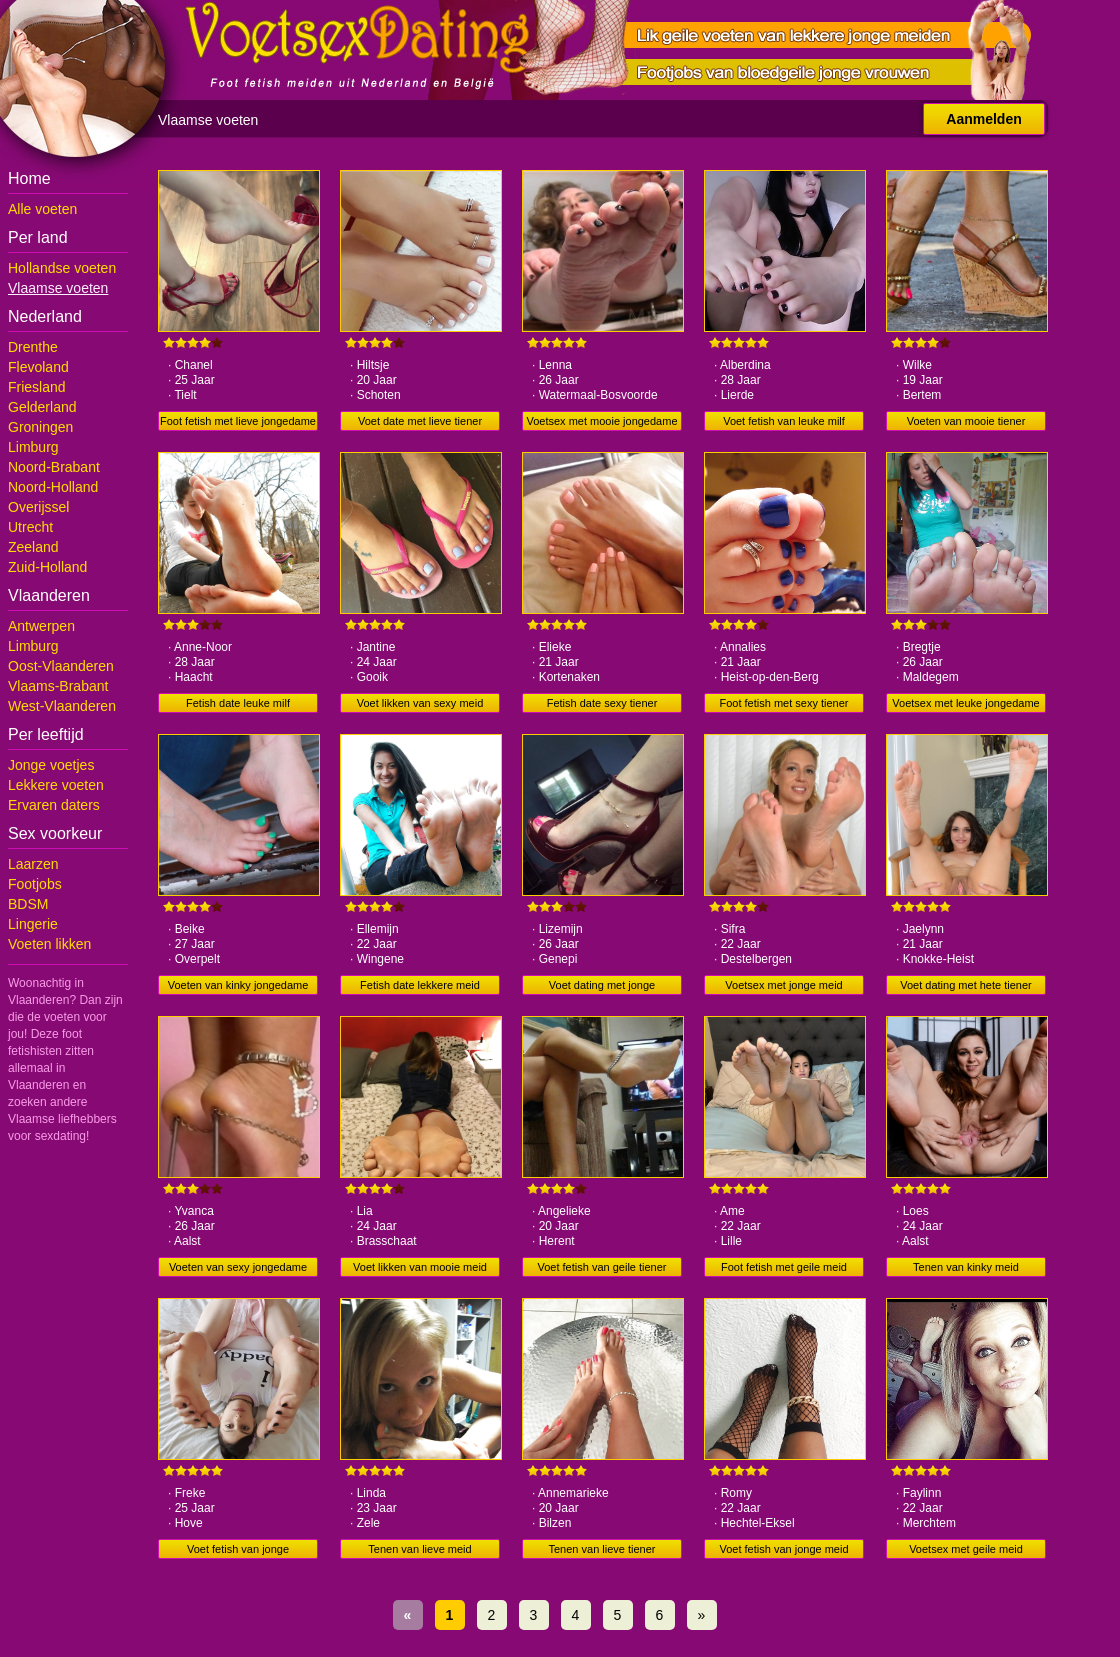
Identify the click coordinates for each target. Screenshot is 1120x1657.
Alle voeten (42, 209)
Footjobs (35, 884)
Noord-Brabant (54, 467)
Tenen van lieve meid (419, 1549)
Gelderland (42, 407)
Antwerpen (41, 626)
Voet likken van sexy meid (420, 703)
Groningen (40, 427)
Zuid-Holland (47, 567)
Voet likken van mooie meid (420, 1267)
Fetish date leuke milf (238, 703)
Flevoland (38, 367)
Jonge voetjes (51, 765)
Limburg (33, 447)
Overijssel (38, 507)
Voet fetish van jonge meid (783, 1549)
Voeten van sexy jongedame (238, 1267)
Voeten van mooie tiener (966, 421)
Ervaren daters (54, 805)
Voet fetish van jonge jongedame (238, 1551)
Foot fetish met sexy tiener (784, 703)
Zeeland (33, 547)
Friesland (37, 387)
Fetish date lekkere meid (420, 985)
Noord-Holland (53, 487)
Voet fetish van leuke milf (784, 421)
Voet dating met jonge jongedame (602, 987)
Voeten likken (49, 944)
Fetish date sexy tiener (602, 703)
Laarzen (33, 864)
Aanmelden (983, 119)
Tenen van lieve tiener (601, 1549)
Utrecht (30, 527)
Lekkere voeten (56, 785)
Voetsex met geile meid (966, 1549)
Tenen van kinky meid (966, 1267)
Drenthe (33, 347)
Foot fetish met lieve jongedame (238, 421)
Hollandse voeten (62, 268)
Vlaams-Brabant (58, 686)
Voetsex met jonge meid (783, 985)
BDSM (28, 904)
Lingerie (33, 924)
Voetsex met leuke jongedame (965, 703)
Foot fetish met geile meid (784, 1267)
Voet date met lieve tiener (420, 421)
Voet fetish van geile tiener (601, 1267)
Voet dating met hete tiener (965, 985)
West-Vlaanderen (62, 706)
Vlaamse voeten (58, 288)
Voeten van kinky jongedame (238, 985)
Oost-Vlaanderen (61, 666)
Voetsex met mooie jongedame (601, 421)
